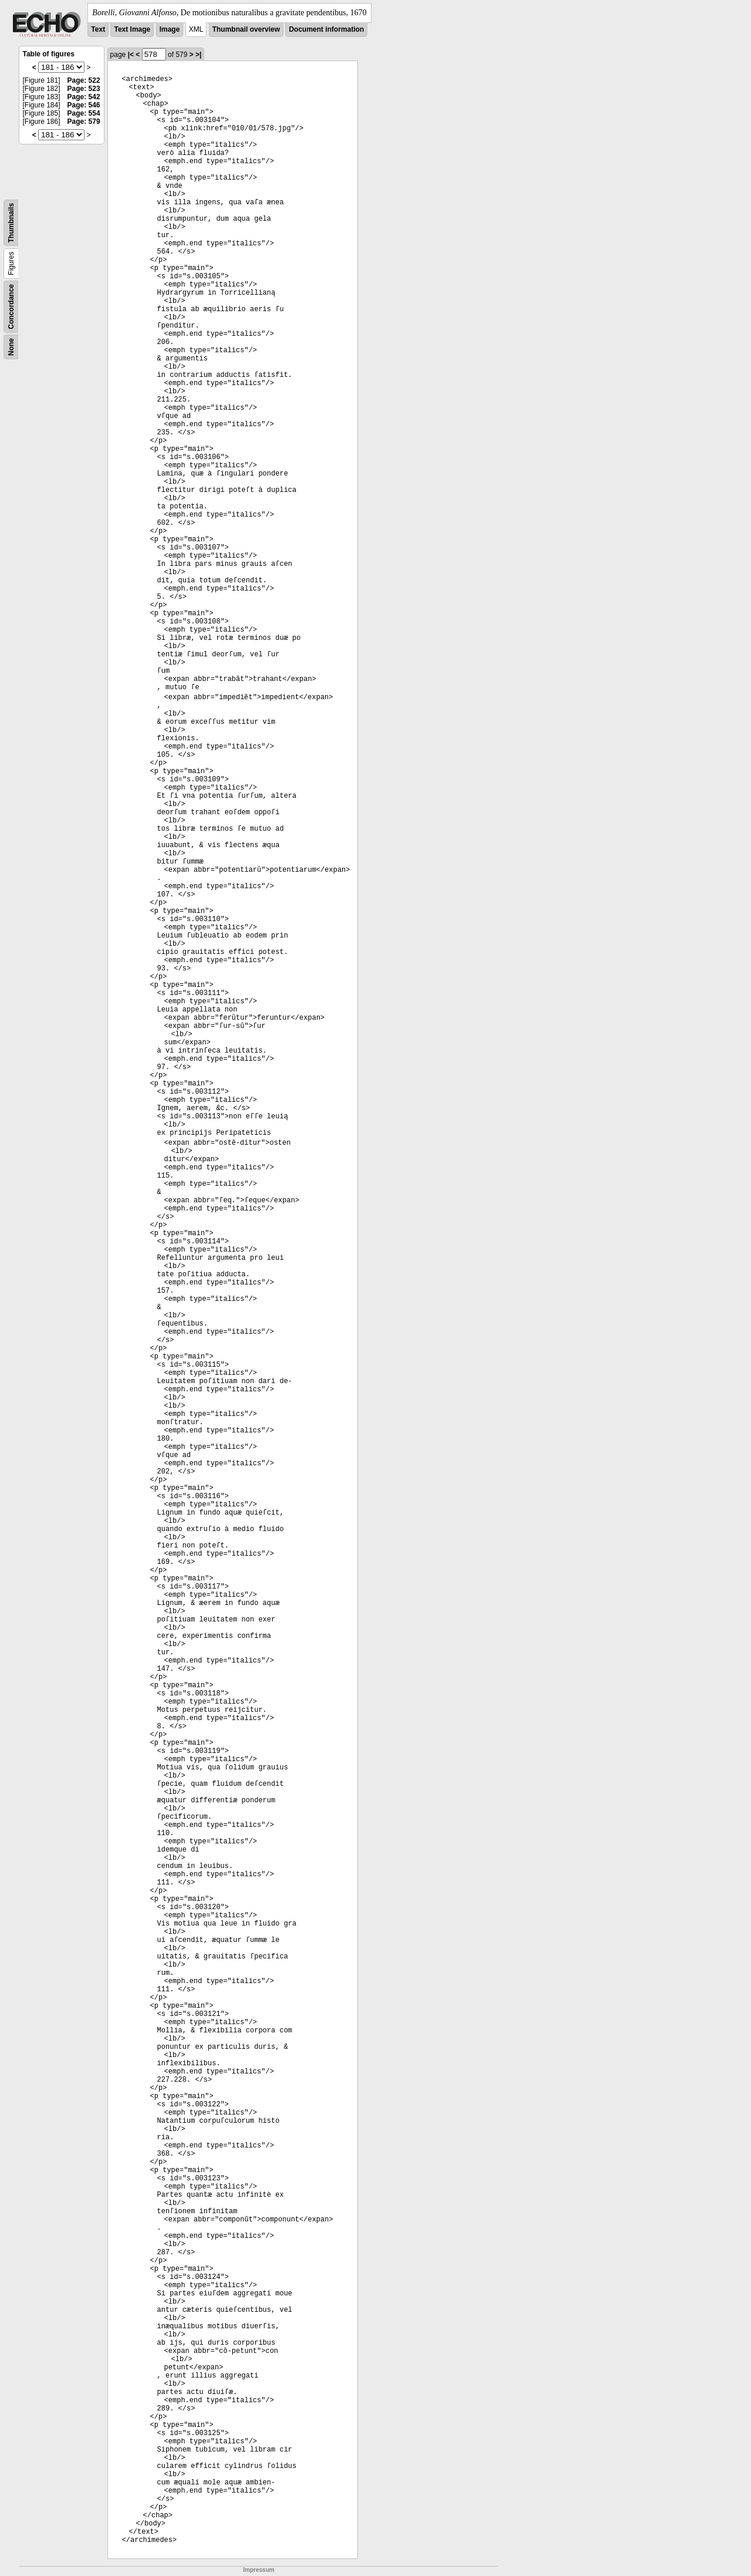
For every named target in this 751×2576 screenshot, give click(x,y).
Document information (326, 29)
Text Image (132, 29)
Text (98, 29)
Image (170, 29)
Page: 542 (83, 97)
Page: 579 (83, 121)
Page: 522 (83, 80)
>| (198, 54)
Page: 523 (83, 89)
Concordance (11, 306)
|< (131, 54)
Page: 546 (83, 105)
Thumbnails (11, 222)
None (11, 347)
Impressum (258, 2570)
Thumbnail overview (246, 29)
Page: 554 (83, 113)
